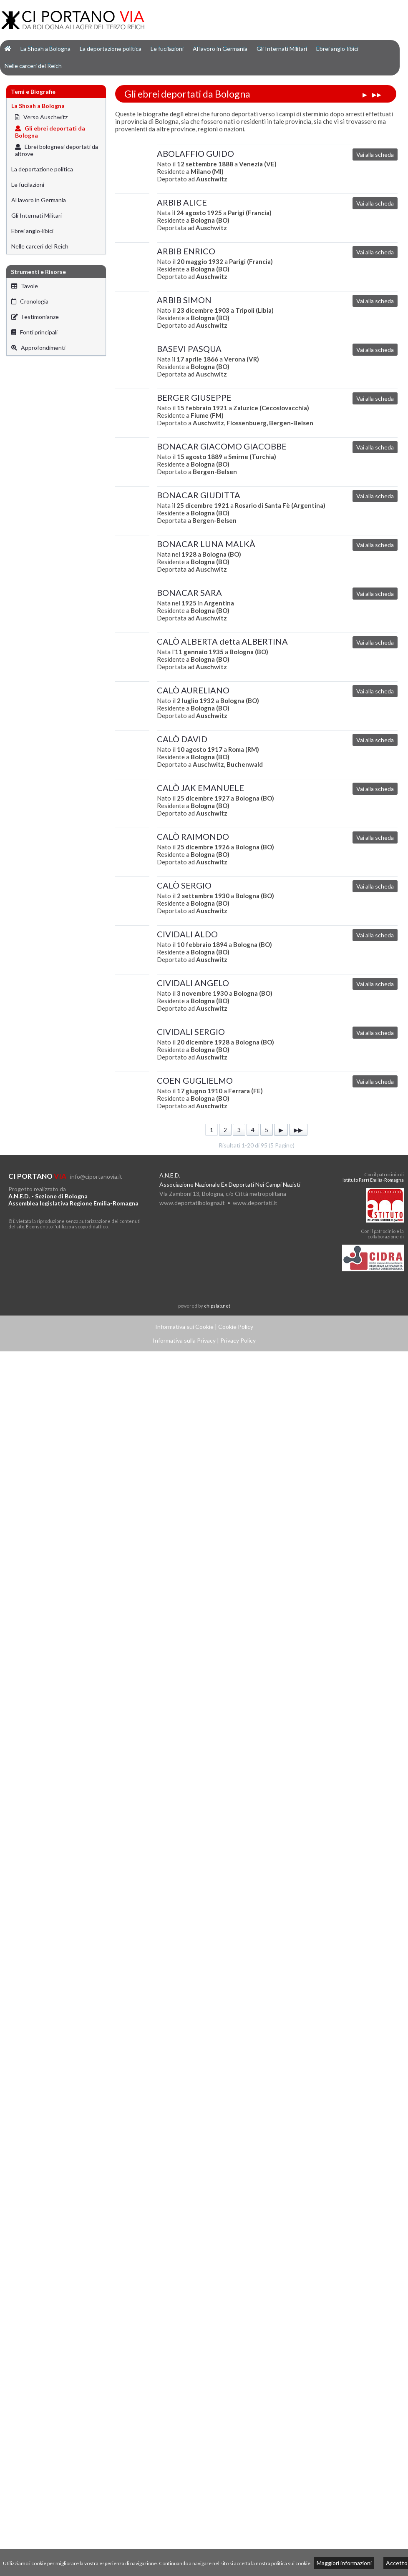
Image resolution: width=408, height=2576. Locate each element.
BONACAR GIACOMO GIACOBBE (222, 446)
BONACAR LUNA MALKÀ (206, 544)
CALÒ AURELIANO (193, 690)
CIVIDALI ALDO (187, 934)
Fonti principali (34, 332)
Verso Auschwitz (41, 117)
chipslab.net (217, 1305)
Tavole (24, 285)
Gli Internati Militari (282, 48)
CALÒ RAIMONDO (193, 836)
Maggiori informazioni (344, 2562)
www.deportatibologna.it (192, 1202)
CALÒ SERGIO (184, 885)
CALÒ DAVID (182, 739)
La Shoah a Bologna (45, 48)
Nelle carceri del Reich (33, 65)
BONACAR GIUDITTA (198, 495)
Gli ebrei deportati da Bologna (50, 132)
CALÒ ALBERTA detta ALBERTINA (222, 641)
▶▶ (376, 94)
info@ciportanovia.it (96, 1176)
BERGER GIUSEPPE (194, 397)
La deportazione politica (110, 48)
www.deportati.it (255, 1202)
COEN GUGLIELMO (195, 1080)
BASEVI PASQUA (189, 349)
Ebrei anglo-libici (337, 48)
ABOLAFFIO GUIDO (195, 153)
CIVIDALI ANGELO (193, 983)
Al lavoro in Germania (220, 48)
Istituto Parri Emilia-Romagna (373, 1180)
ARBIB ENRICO (186, 251)
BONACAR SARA (189, 593)
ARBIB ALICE (182, 202)
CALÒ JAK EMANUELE (200, 788)
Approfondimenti (38, 347)
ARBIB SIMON (184, 300)
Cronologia (29, 301)
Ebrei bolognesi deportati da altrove (56, 150)
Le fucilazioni (167, 48)
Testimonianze (35, 316)
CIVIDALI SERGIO (191, 1032)
